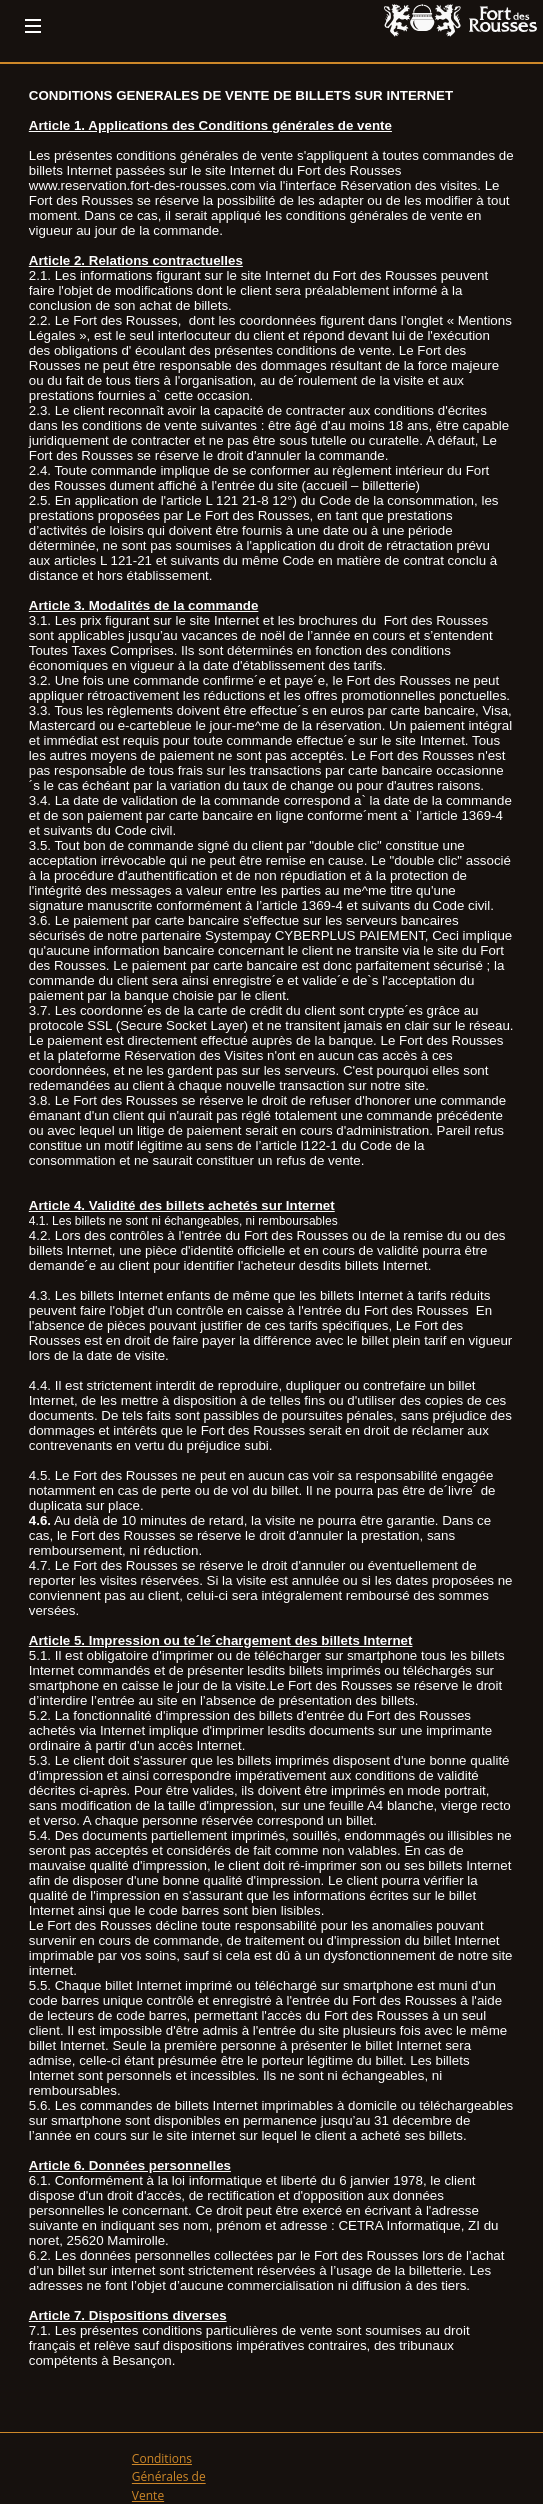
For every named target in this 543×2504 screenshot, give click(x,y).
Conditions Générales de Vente (169, 2477)
